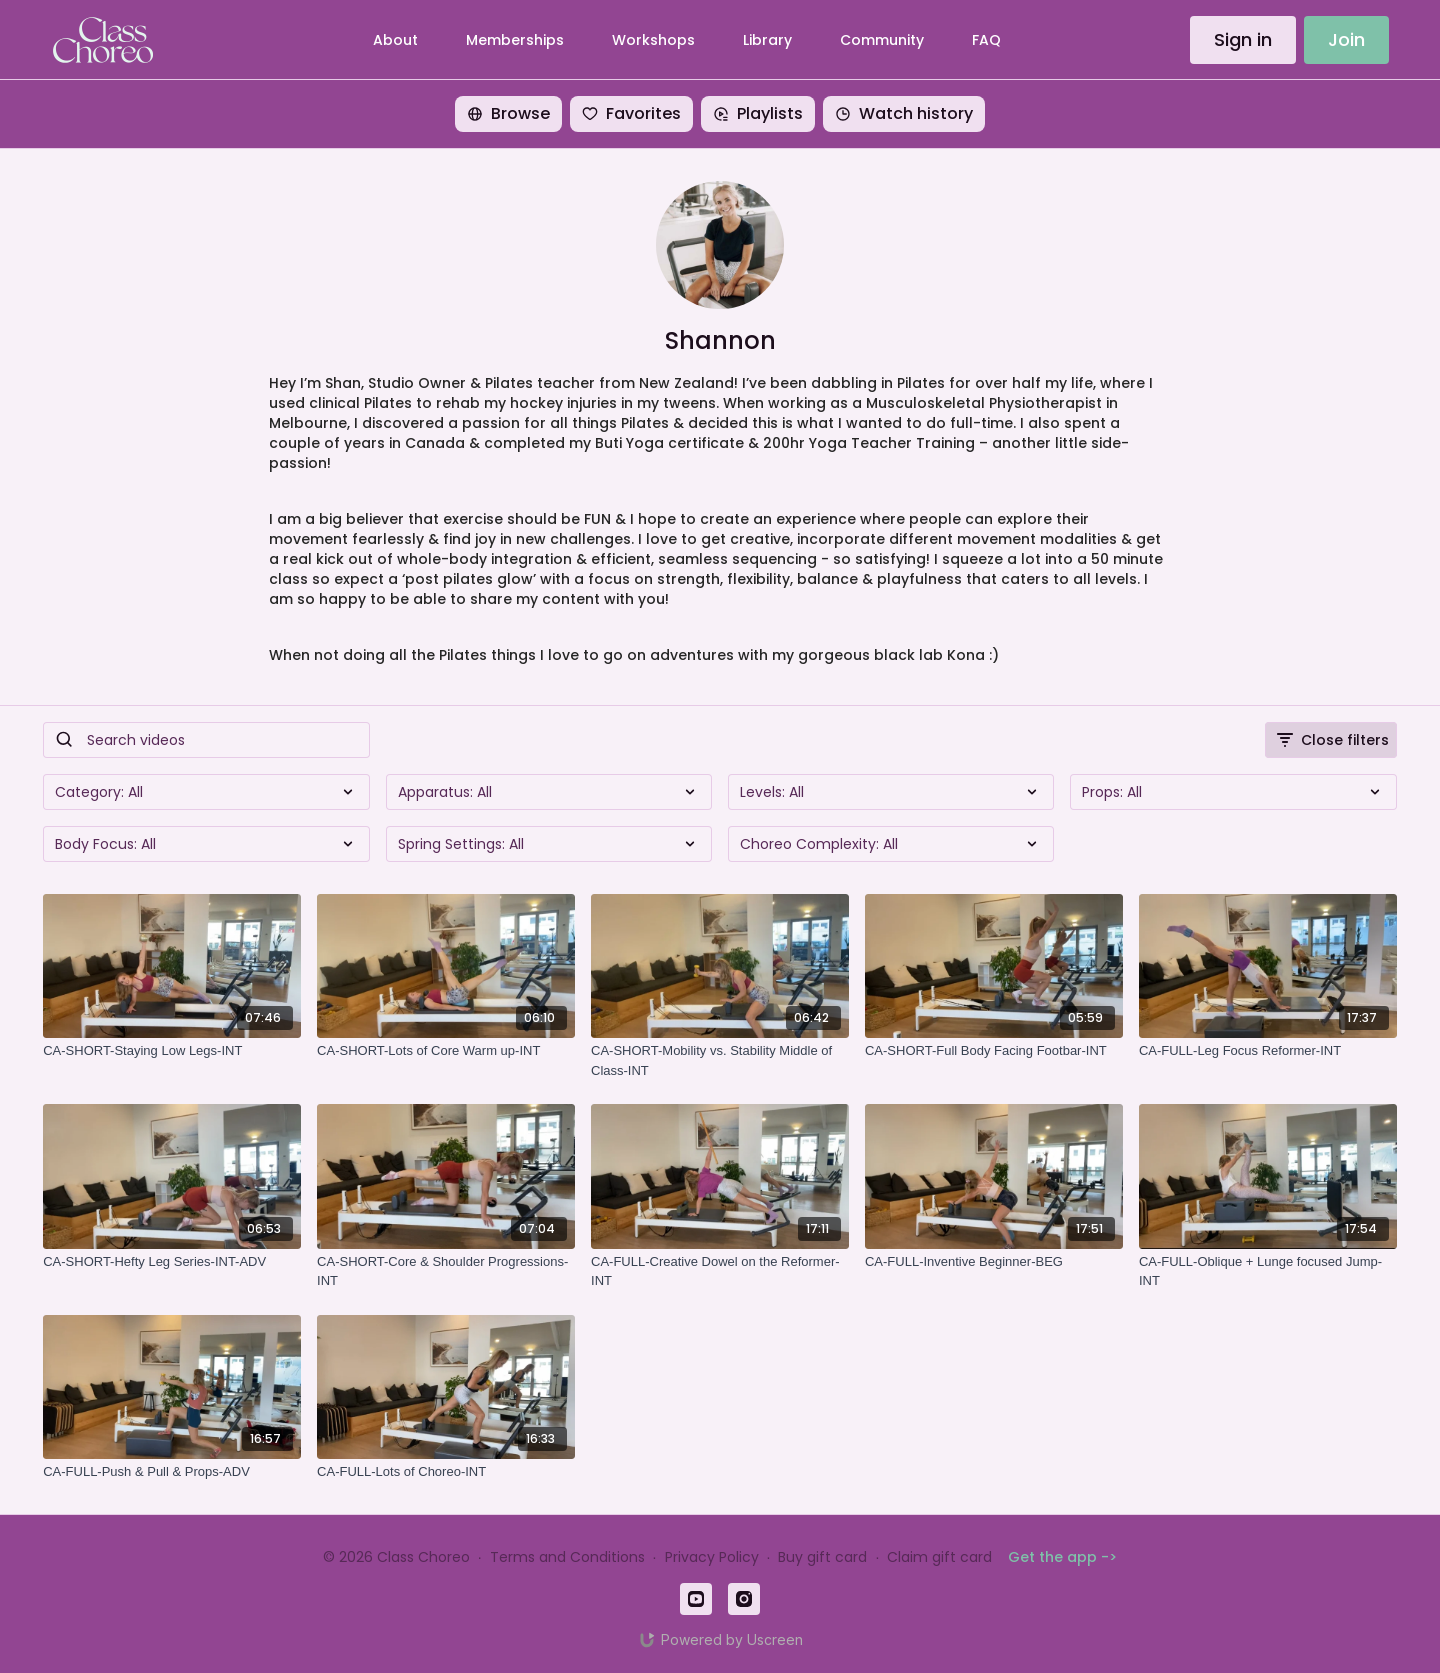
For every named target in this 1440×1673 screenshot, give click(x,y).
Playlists (758, 113)
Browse (508, 113)
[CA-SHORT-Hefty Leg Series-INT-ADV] (172, 1262)
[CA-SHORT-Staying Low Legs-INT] (172, 1051)
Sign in (1243, 39)
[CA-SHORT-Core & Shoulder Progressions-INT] (446, 1271)
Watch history (904, 113)
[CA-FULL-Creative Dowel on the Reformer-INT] (720, 1271)
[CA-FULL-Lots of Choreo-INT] (446, 1472)
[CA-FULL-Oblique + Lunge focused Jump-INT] (1268, 1271)
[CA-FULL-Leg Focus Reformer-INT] (1268, 1051)
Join (1346, 39)
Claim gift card (939, 1557)
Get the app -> (1062, 1557)
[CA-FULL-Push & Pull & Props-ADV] (172, 1472)
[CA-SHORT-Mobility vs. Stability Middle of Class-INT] (720, 1060)
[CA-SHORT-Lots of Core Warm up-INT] (446, 1051)
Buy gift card (822, 1557)
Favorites (631, 113)
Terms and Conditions (567, 1557)
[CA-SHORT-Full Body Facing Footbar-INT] (994, 1051)
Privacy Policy (712, 1557)
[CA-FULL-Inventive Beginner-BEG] (994, 1262)
